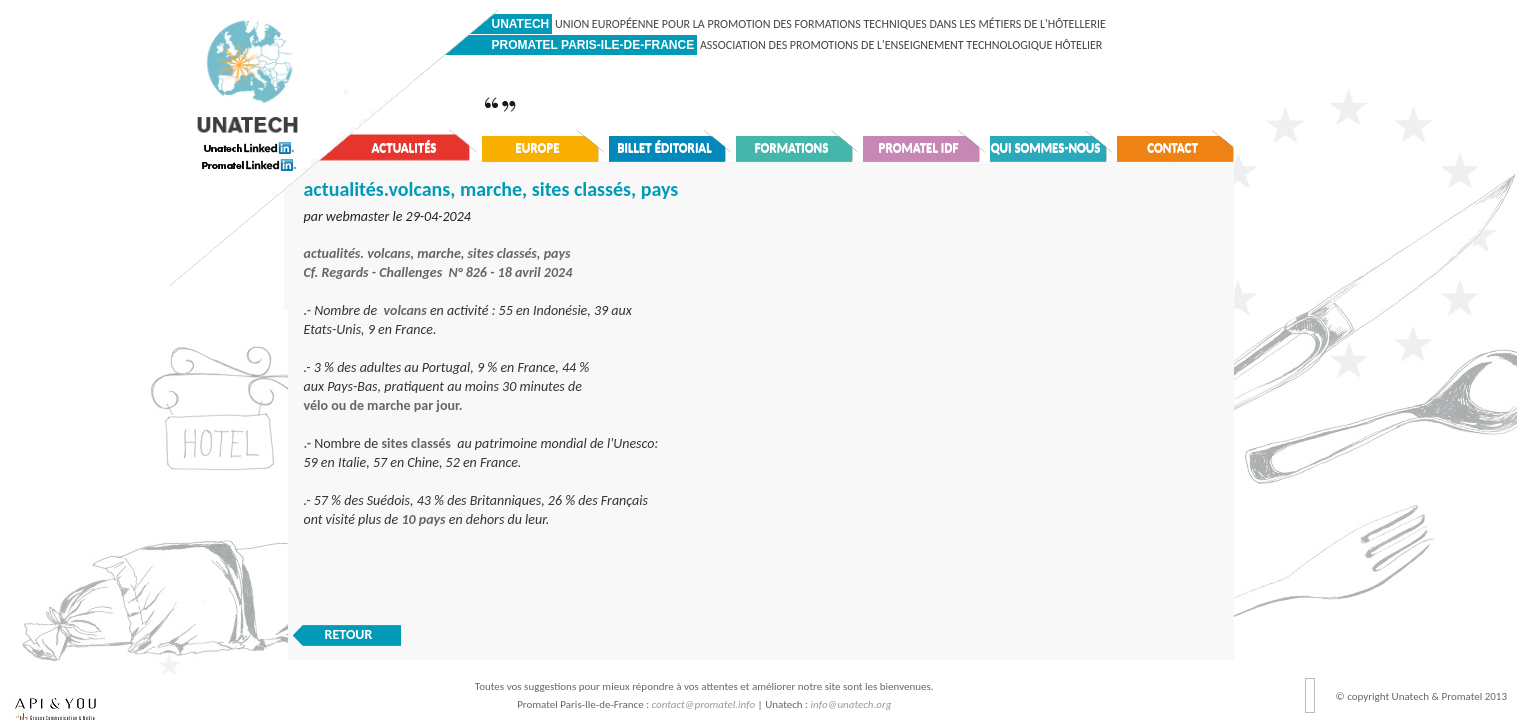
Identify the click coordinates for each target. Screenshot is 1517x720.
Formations (792, 147)
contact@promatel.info (704, 704)
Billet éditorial (664, 147)
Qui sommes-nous (1046, 147)
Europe (537, 147)
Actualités (404, 147)
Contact (1172, 147)
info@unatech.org (851, 704)
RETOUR (349, 634)
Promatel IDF (919, 147)
